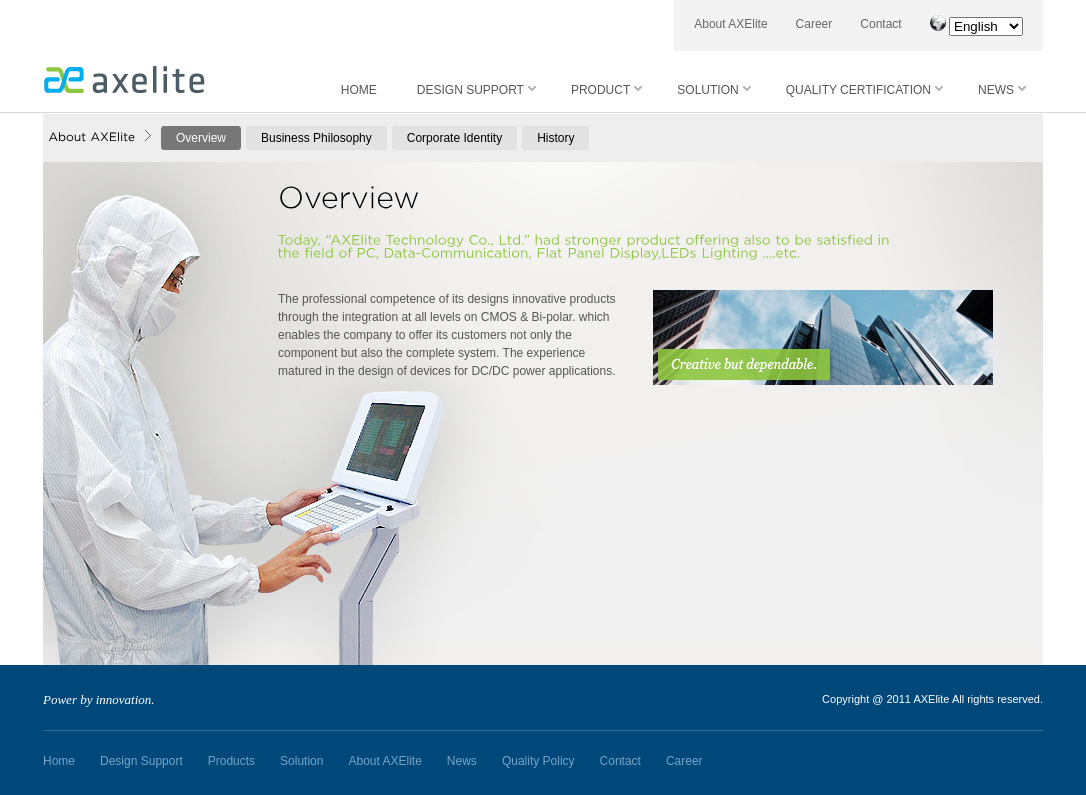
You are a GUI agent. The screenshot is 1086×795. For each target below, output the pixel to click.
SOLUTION (713, 90)
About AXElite (730, 24)
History (555, 138)
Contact (880, 24)
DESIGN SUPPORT (476, 90)
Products (231, 761)
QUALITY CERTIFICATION (864, 90)
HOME (359, 90)
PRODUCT (606, 90)
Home (59, 761)
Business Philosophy (316, 138)
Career (814, 24)
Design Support (141, 761)
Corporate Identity (454, 138)
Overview (201, 138)
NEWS (1002, 90)
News (462, 761)
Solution (301, 761)
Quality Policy (538, 761)
